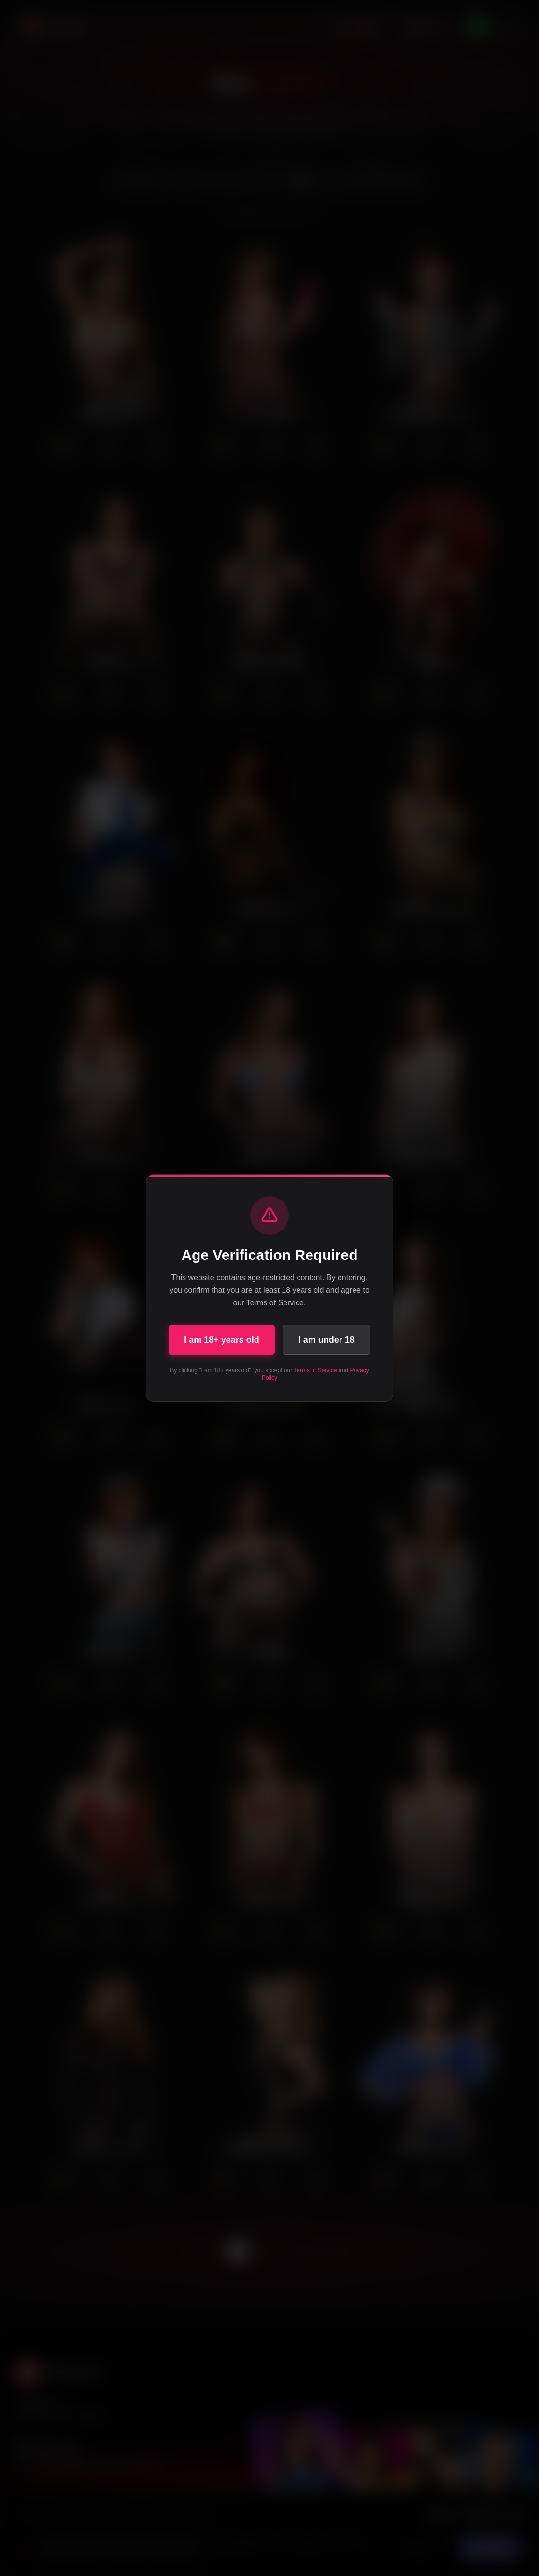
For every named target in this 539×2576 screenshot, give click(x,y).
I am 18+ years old (221, 1340)
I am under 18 (326, 1340)
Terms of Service (315, 1370)
